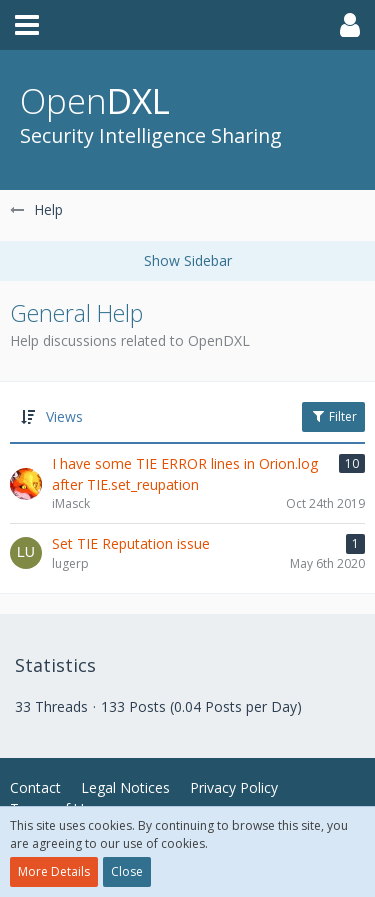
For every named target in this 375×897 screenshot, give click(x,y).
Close (127, 871)
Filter (333, 416)
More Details (54, 871)
